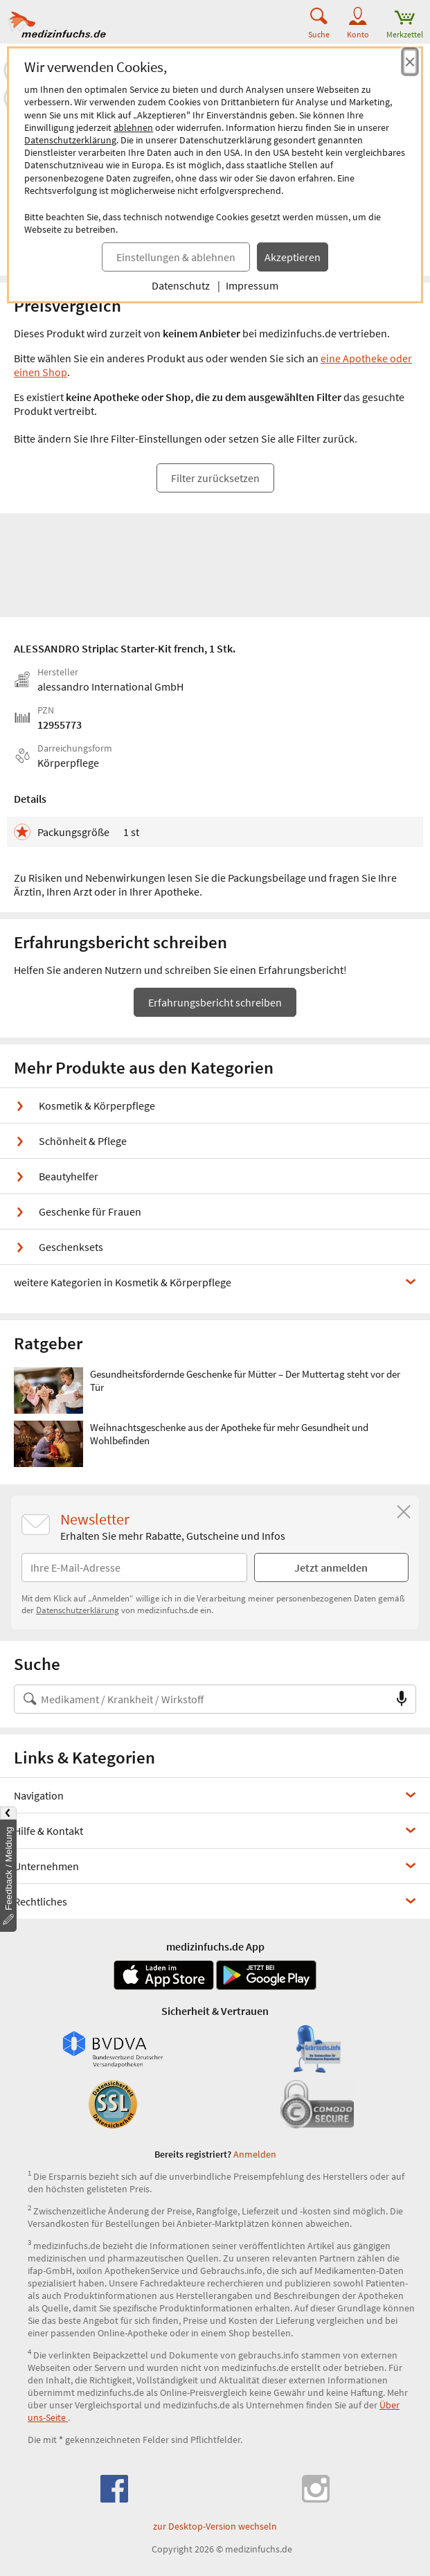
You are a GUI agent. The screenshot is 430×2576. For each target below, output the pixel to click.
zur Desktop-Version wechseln (215, 2526)
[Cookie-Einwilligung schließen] (409, 62)
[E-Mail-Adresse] (134, 1567)
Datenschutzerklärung (70, 140)
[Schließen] (403, 1512)
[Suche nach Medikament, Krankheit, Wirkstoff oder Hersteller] (201, 1699)
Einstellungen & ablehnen (175, 257)
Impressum (252, 285)
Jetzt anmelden (331, 1567)
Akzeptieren (293, 257)
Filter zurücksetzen (215, 478)
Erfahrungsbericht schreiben (215, 1002)
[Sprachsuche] (401, 1699)
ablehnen (133, 127)
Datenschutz (181, 285)
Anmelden (254, 2154)
